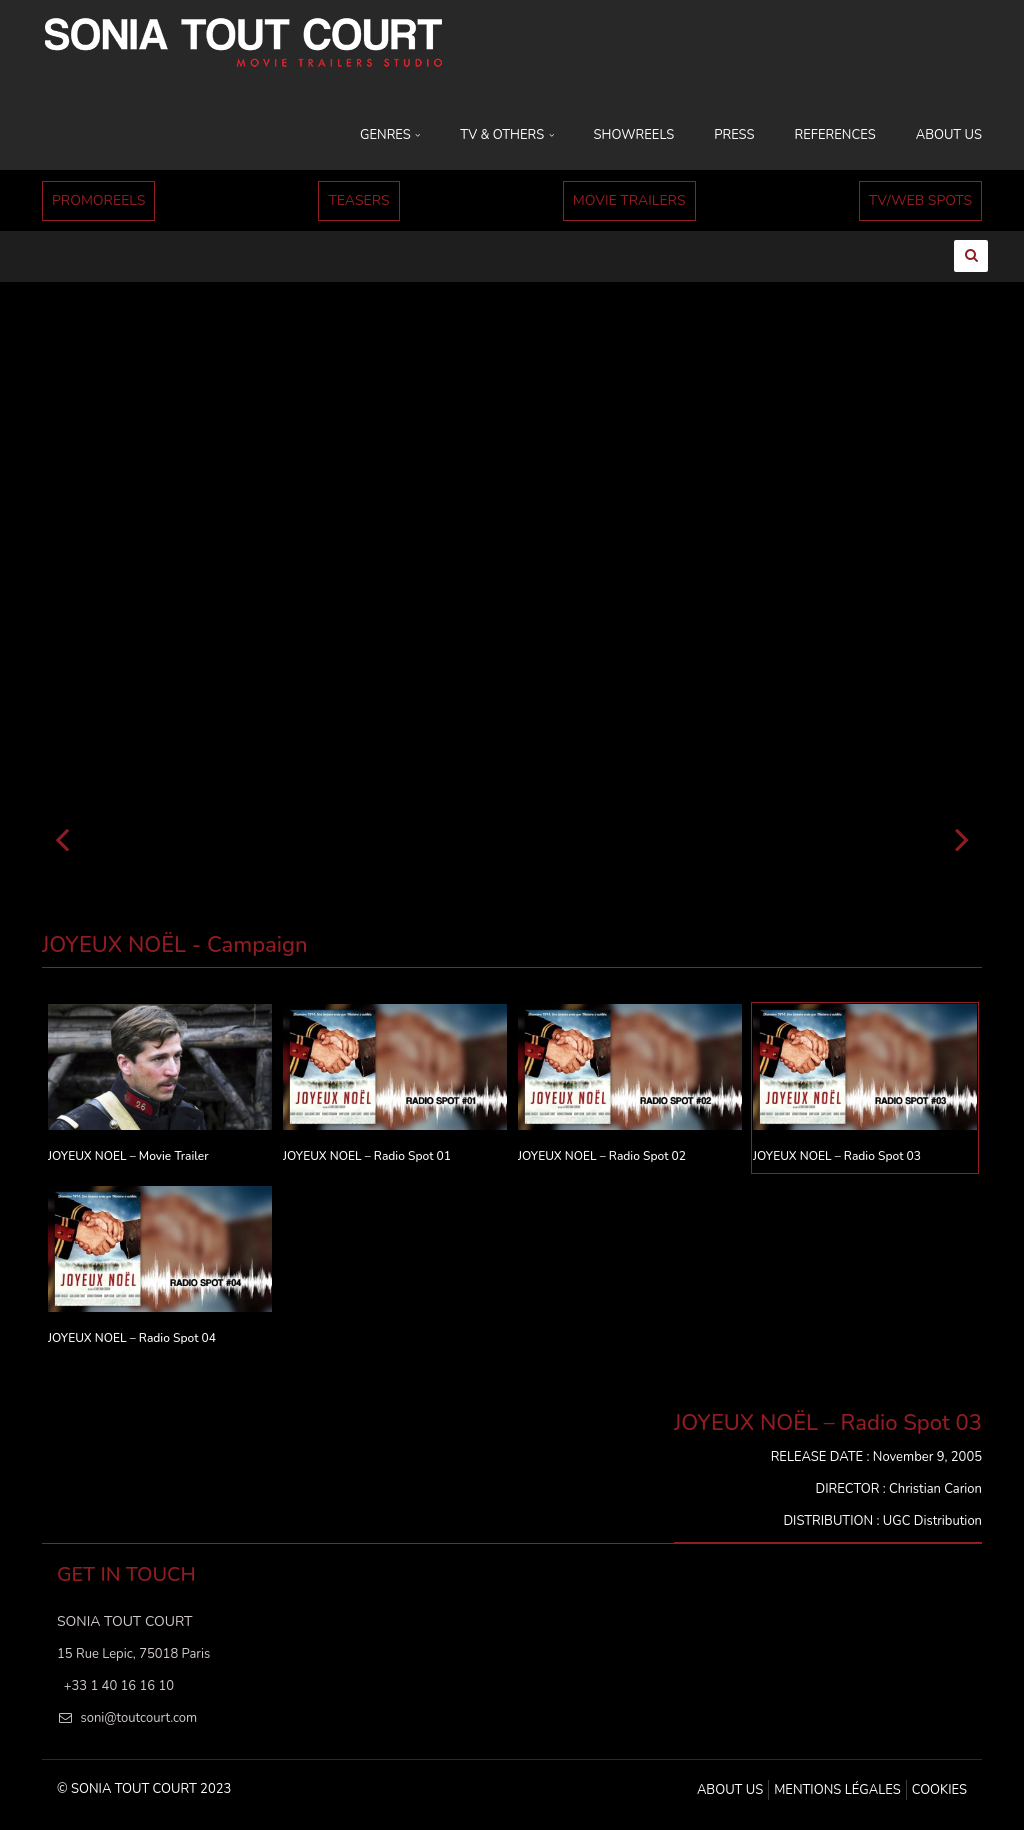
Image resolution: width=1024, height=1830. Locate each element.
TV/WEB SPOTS (920, 200)
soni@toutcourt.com (138, 1718)
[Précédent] (62, 838)
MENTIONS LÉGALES (837, 1790)
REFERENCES (835, 135)
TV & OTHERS (506, 135)
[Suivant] (962, 838)
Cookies (939, 1790)
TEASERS (358, 200)
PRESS (734, 135)
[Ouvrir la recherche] (970, 255)
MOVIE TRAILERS (629, 200)
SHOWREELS (634, 135)
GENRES (390, 135)
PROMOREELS (98, 200)
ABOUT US (949, 135)
